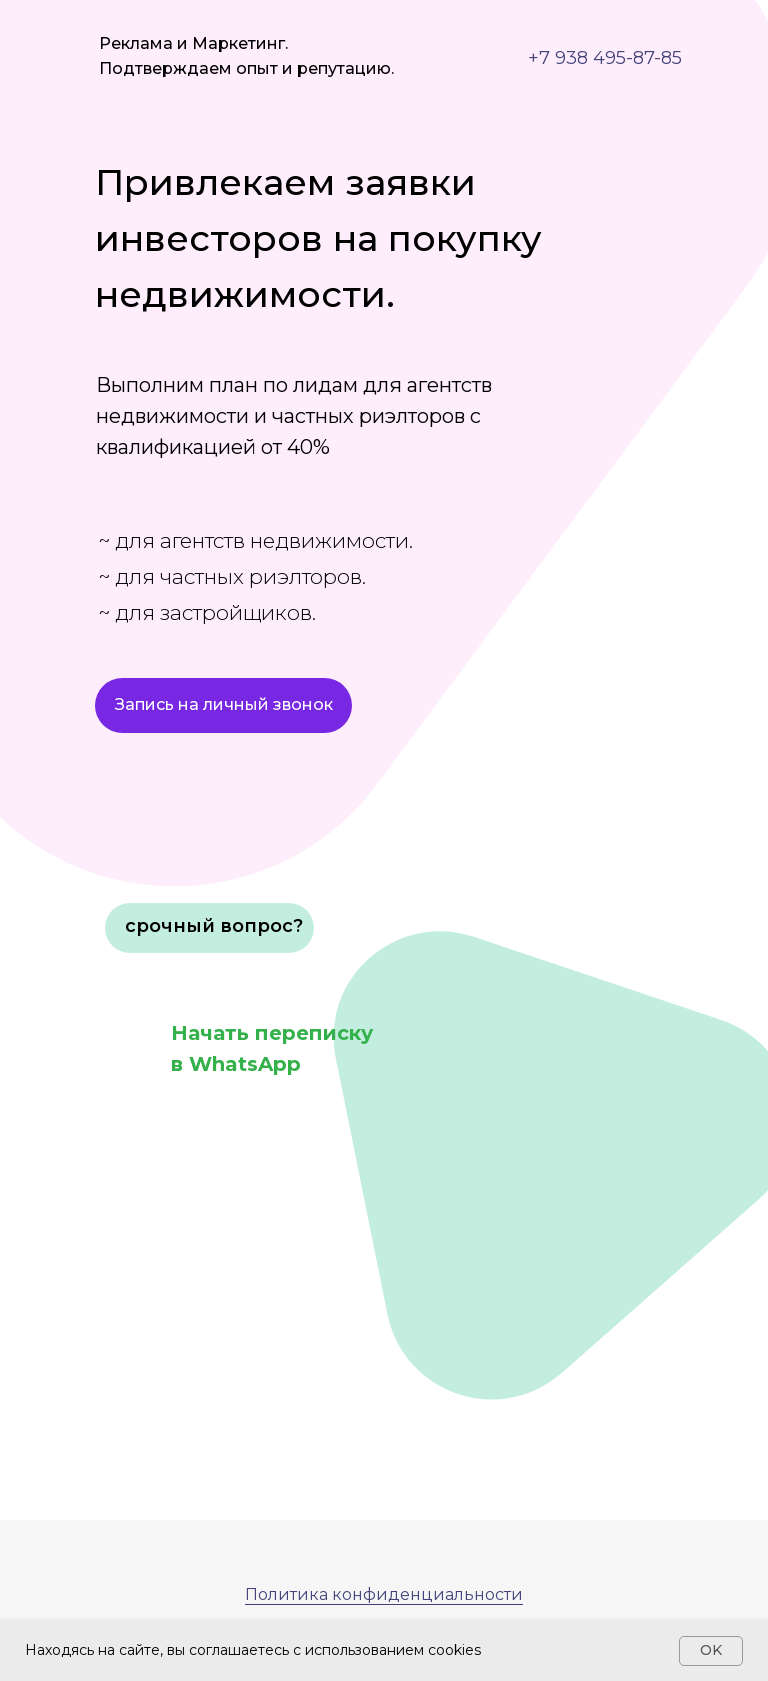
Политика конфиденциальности (384, 1594)
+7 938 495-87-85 (605, 58)
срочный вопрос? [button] (214, 926)
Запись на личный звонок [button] (224, 704)
